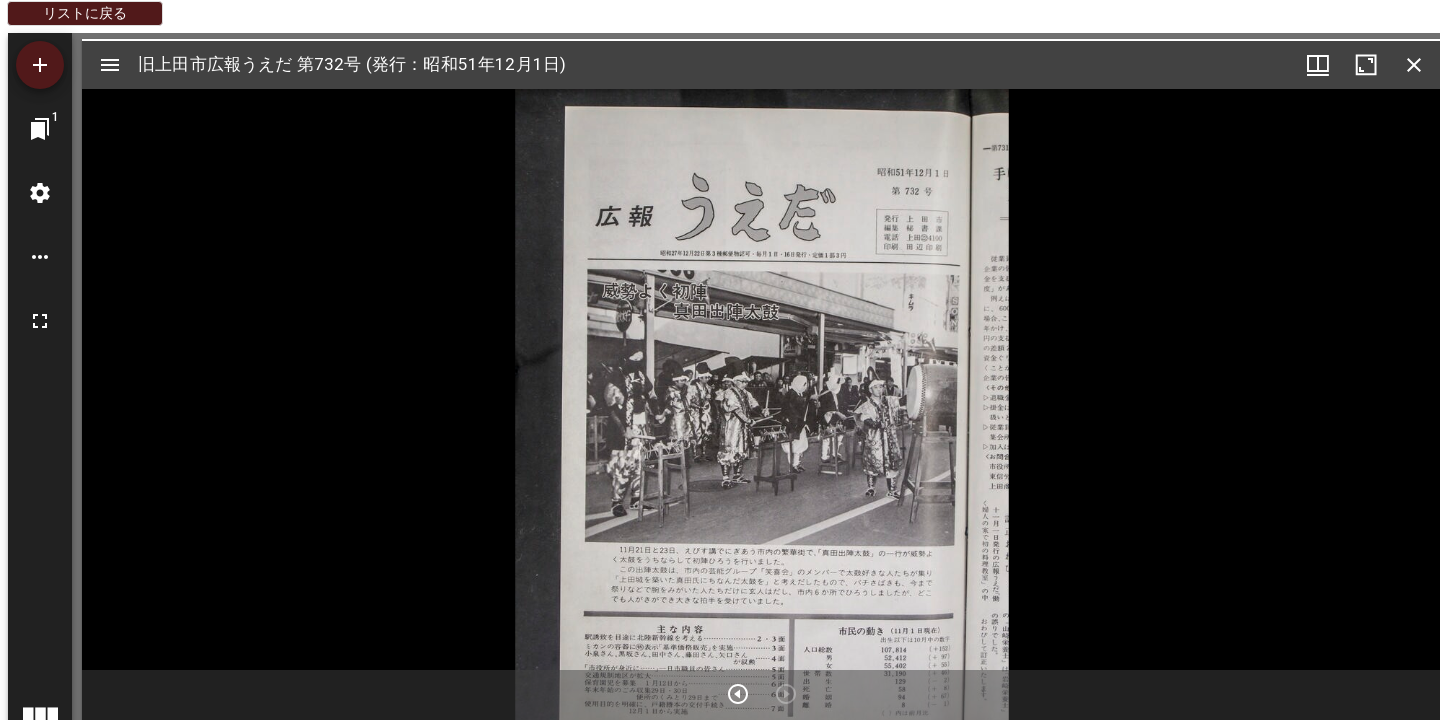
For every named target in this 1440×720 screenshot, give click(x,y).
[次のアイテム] (738, 694)
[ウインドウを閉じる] (1414, 65)
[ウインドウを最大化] (1366, 65)
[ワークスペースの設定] (40, 193)
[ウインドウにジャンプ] (40, 129)
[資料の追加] (40, 65)
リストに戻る (85, 13)
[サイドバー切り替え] (110, 65)
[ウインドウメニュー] (1318, 65)
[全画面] (40, 321)
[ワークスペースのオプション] (40, 257)
